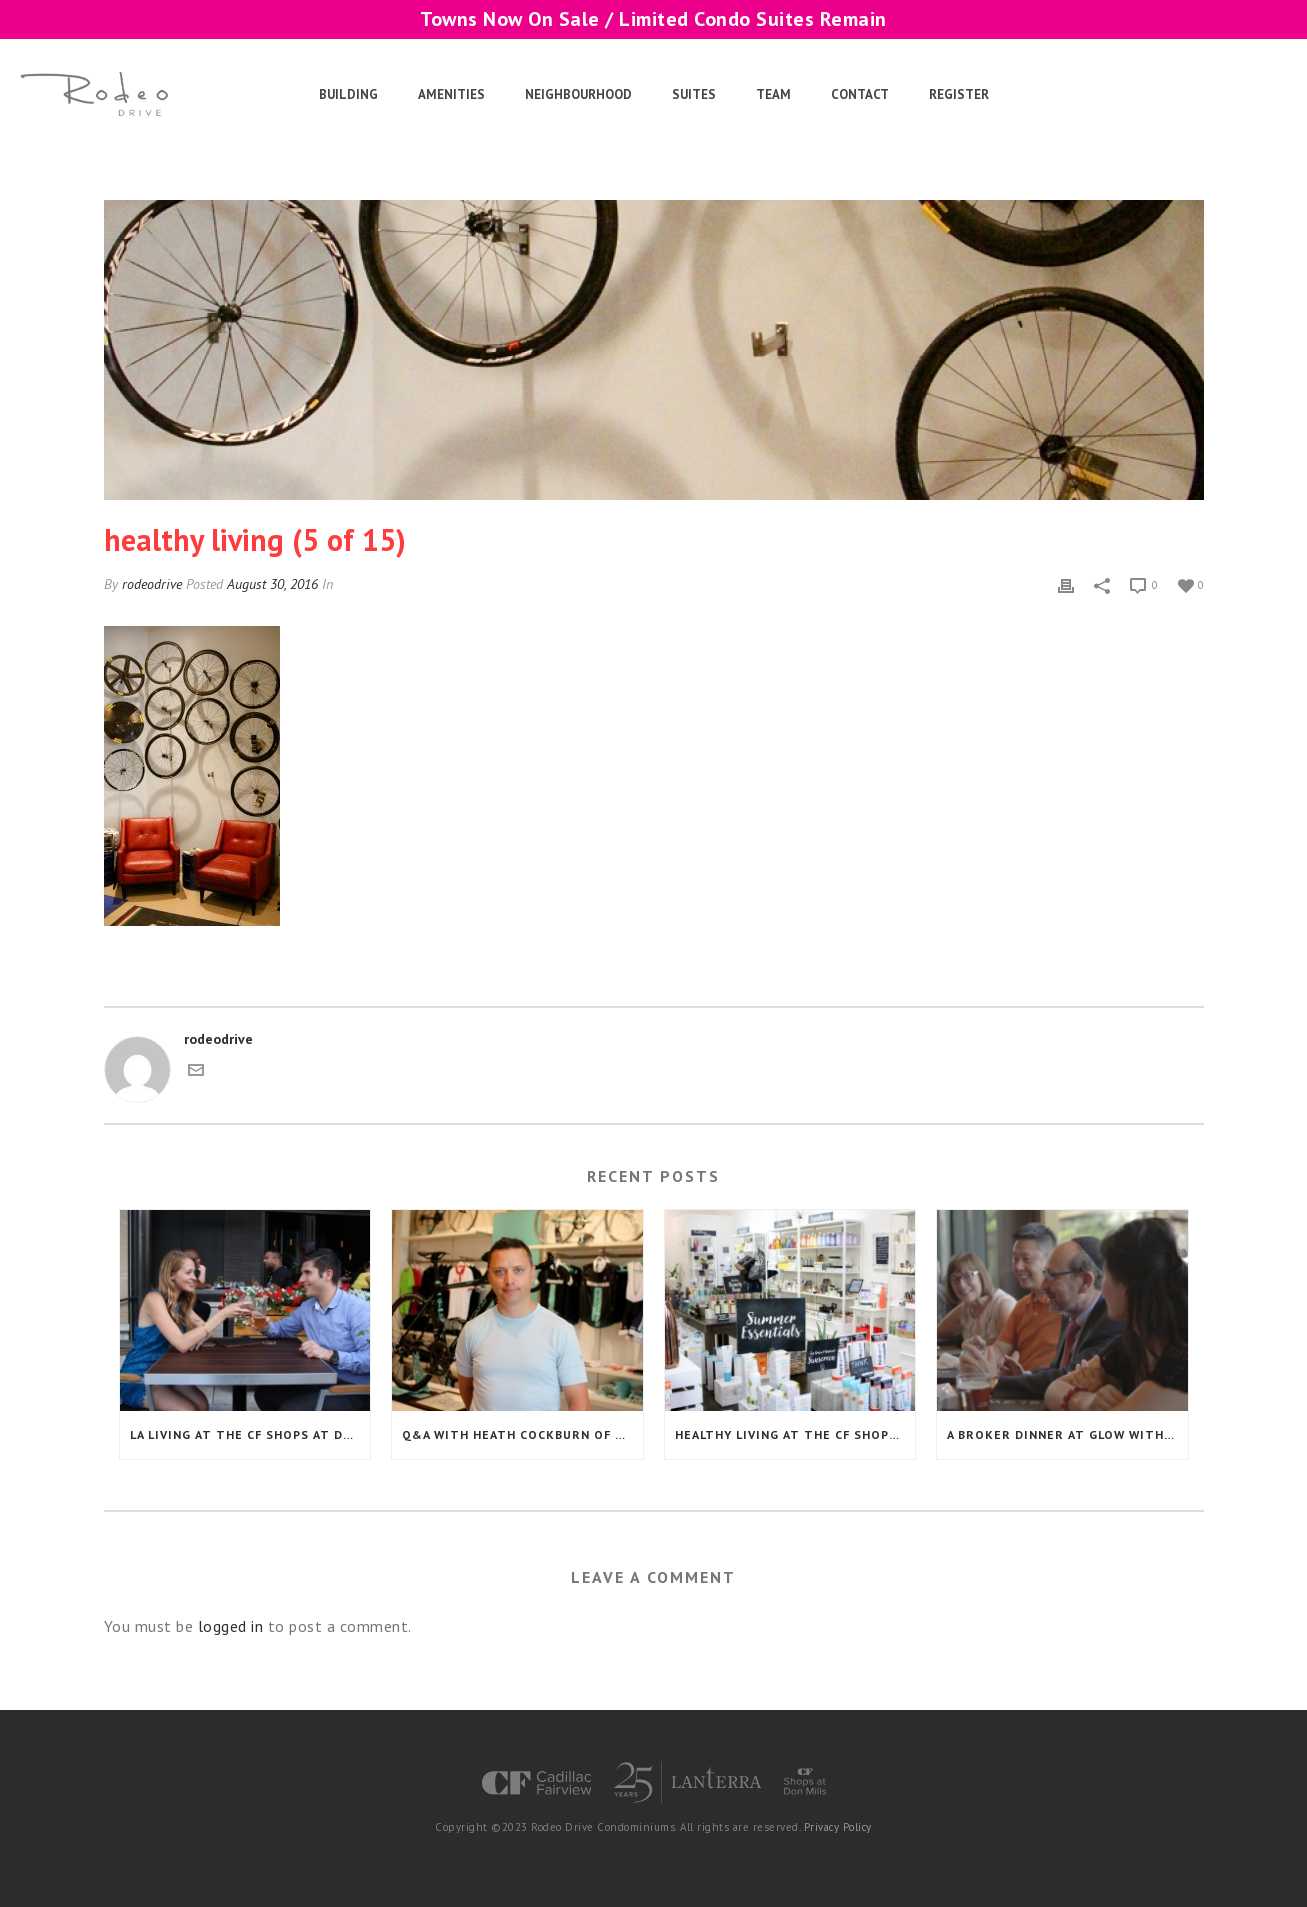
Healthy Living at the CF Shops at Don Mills (795, 1434)
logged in (231, 1626)
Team (773, 94)
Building (348, 94)
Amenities (451, 94)
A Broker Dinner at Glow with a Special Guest (1067, 1434)
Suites (694, 94)
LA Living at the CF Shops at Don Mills (250, 1434)
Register (959, 94)
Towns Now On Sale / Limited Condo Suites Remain (653, 19)
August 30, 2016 (272, 584)
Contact (860, 94)
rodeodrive (152, 584)
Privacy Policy (838, 1827)
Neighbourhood (578, 94)
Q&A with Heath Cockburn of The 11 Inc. (522, 1434)
